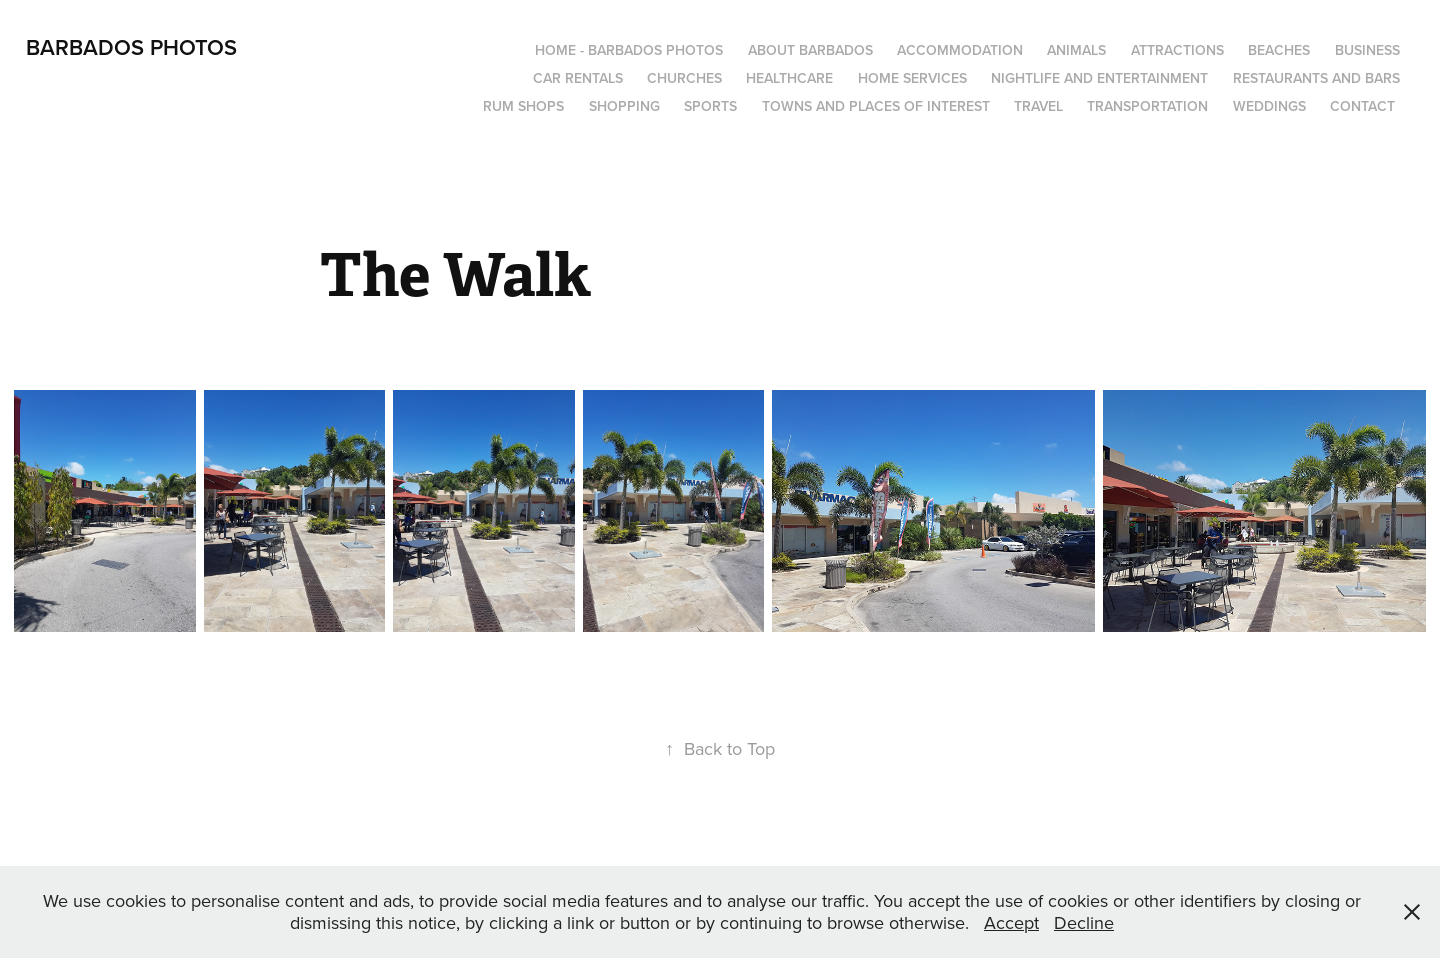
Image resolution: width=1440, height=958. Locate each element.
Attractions (1177, 50)
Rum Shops (523, 106)
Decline (1084, 922)
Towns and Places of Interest (876, 106)
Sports (710, 106)
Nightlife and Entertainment (1099, 78)
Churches (684, 78)
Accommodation (960, 50)
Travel (1038, 106)
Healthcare (789, 78)
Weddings (1269, 106)
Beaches (1279, 50)
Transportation (1147, 106)
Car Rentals (578, 78)
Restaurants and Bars (1316, 78)
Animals (1076, 50)
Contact (1362, 106)
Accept (1011, 922)
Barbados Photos (131, 47)
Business (1367, 50)
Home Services (912, 78)
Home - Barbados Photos (629, 50)
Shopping (624, 106)
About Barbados (810, 50)
